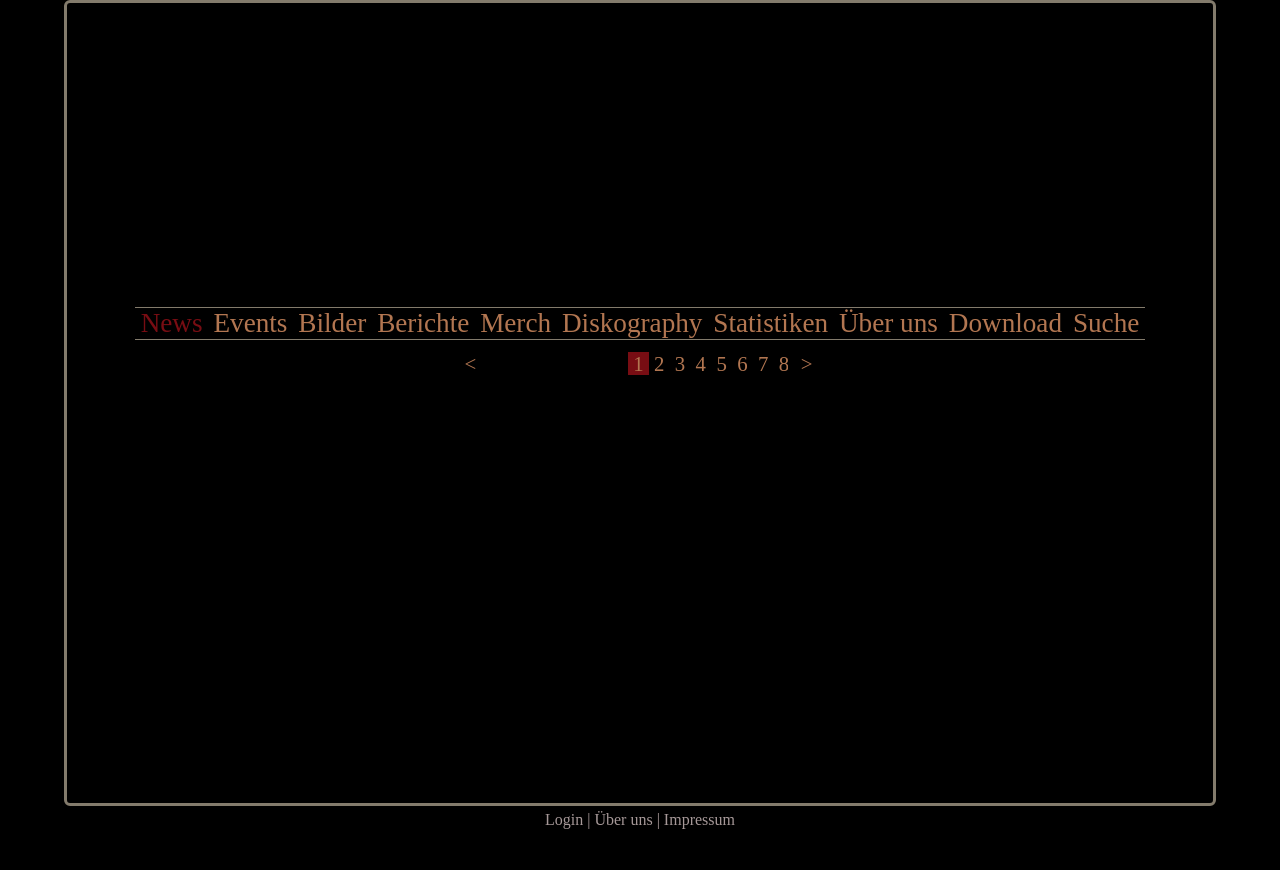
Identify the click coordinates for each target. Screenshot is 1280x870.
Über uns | (628, 819)
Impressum (699, 819)
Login (564, 819)
